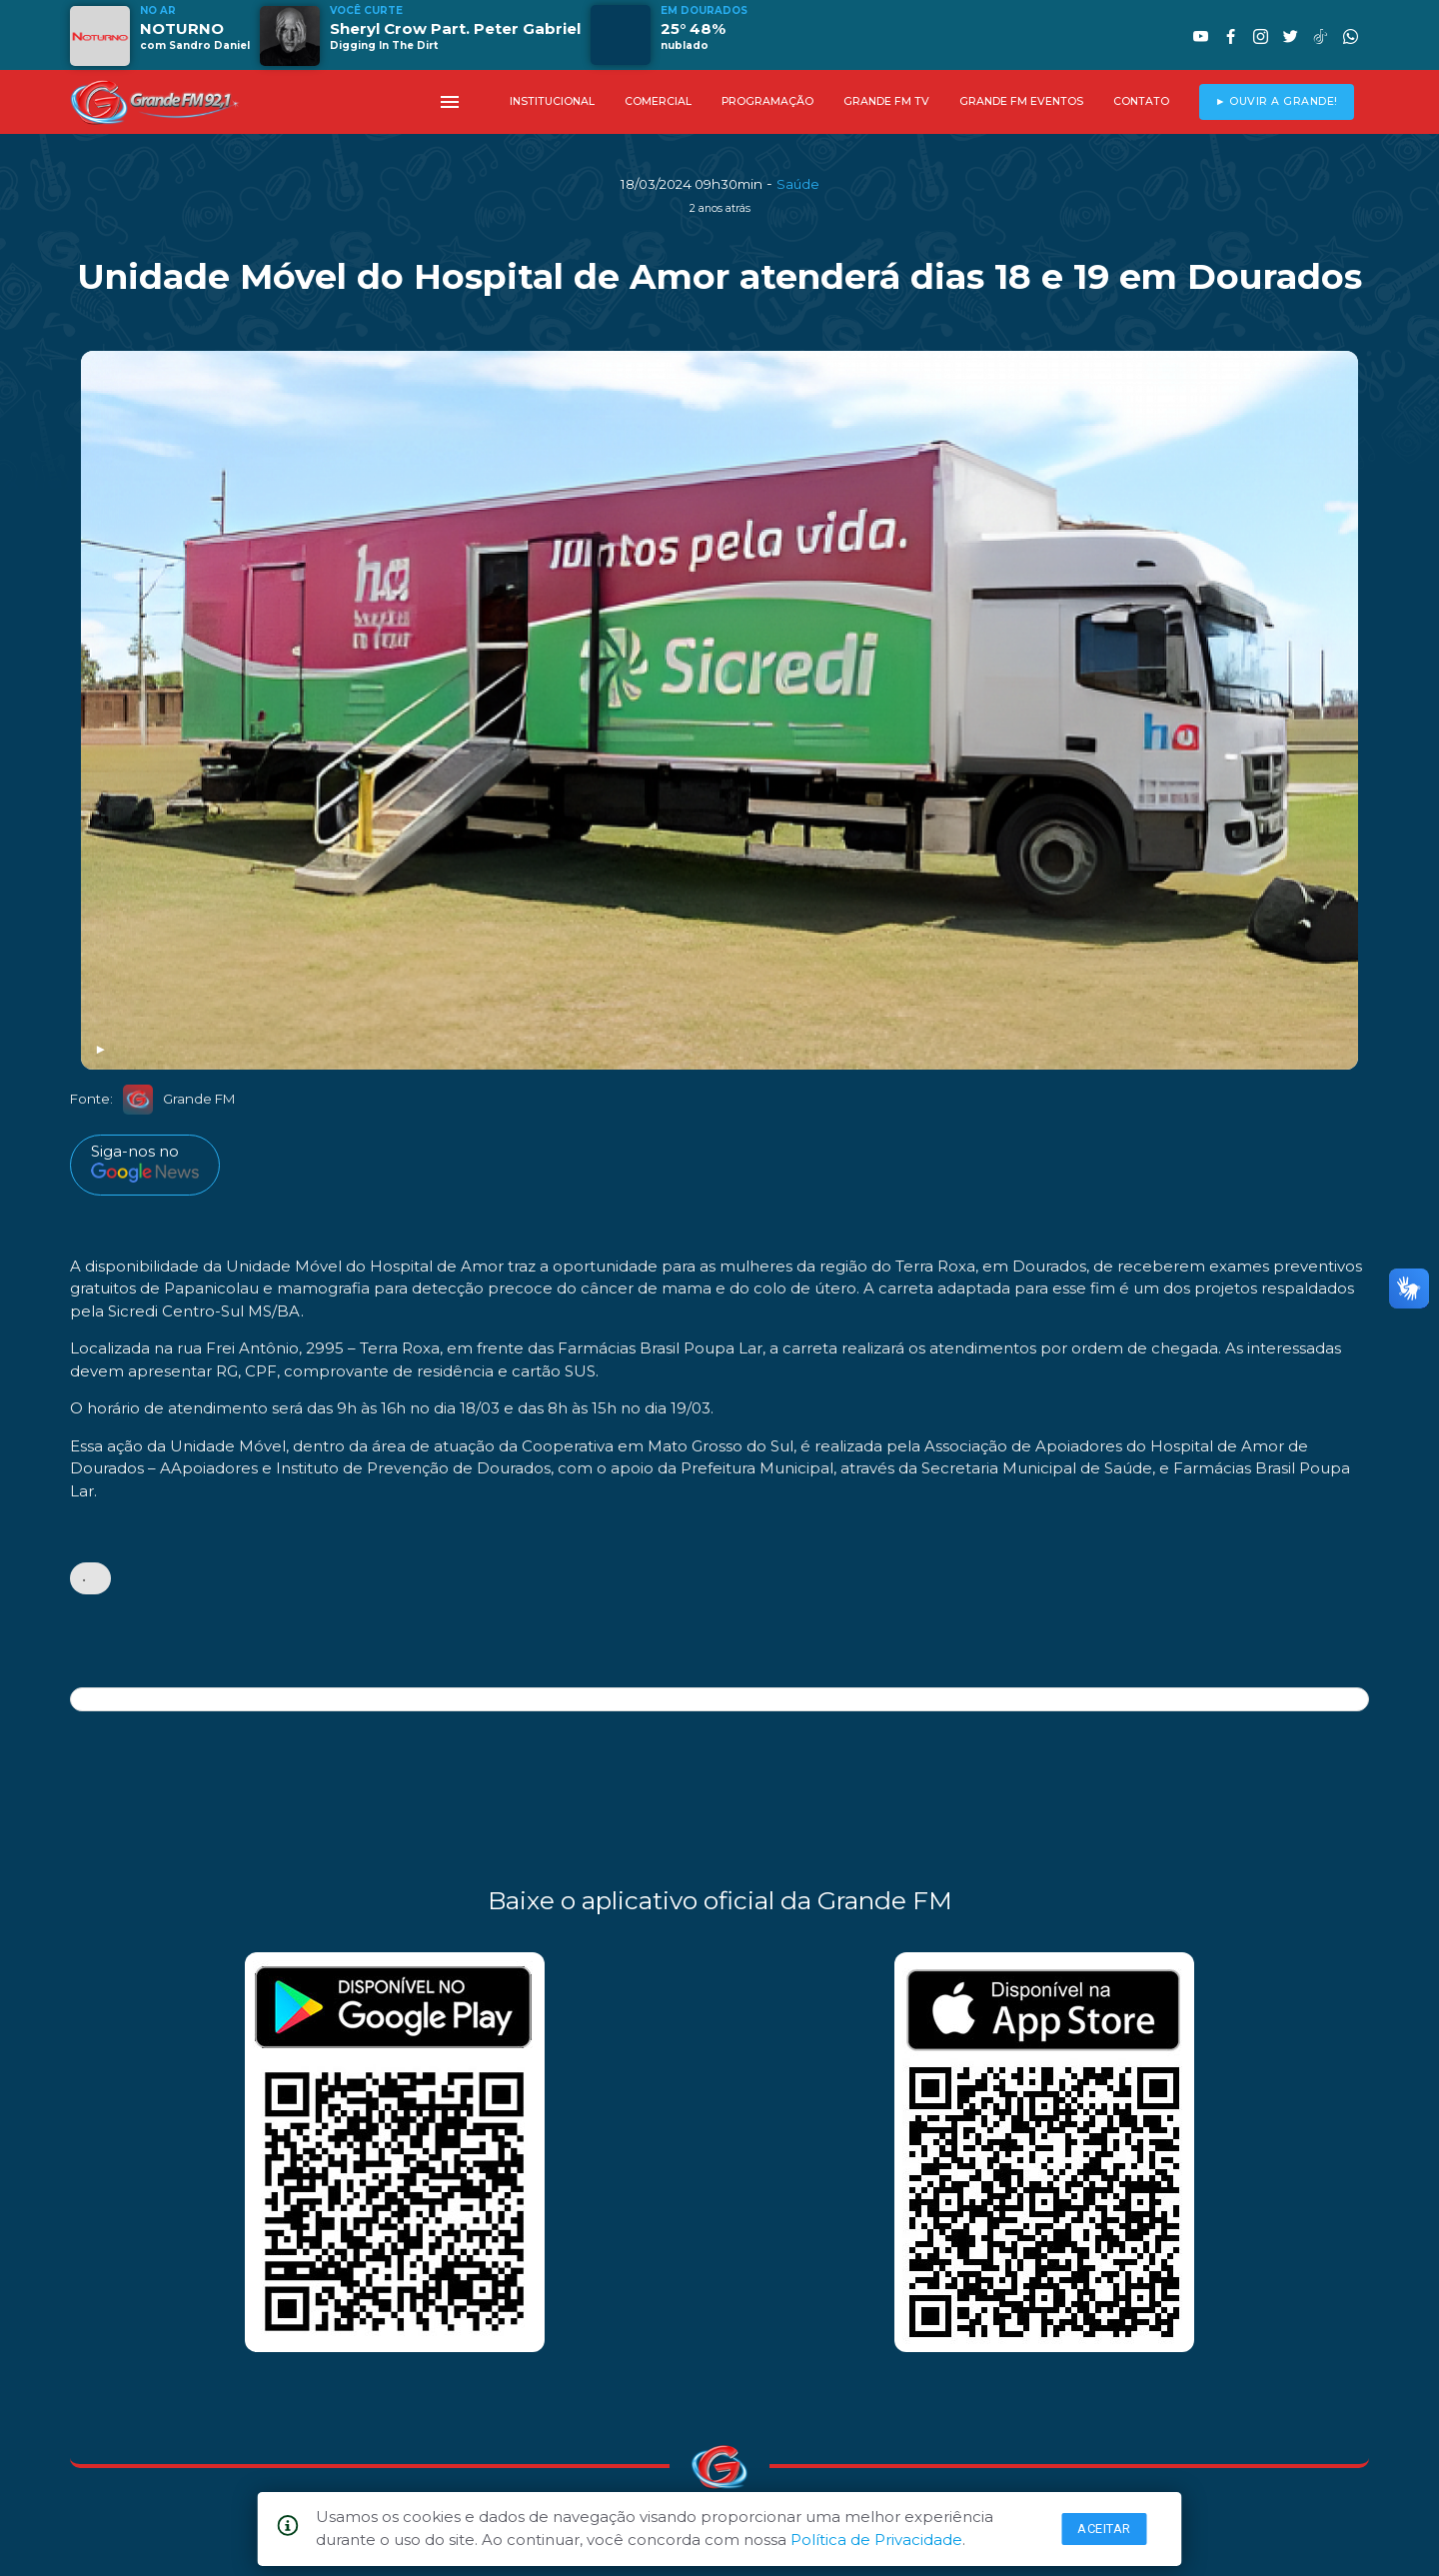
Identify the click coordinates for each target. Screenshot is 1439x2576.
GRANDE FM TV (886, 101)
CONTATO (1141, 101)
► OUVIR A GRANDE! (1276, 101)
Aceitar (1104, 2528)
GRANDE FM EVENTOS (1021, 101)
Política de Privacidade (876, 2539)
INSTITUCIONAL (552, 101)
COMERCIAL (658, 101)
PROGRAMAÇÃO (767, 101)
